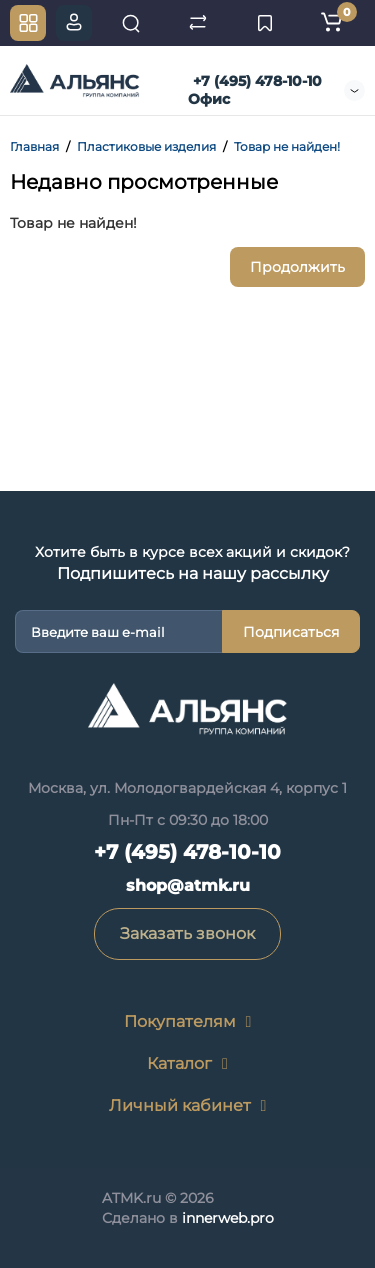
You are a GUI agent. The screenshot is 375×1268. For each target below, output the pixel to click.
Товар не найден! (287, 146)
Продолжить (297, 267)
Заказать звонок (187, 933)
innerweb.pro (228, 1218)
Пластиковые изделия (146, 146)
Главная (34, 146)
